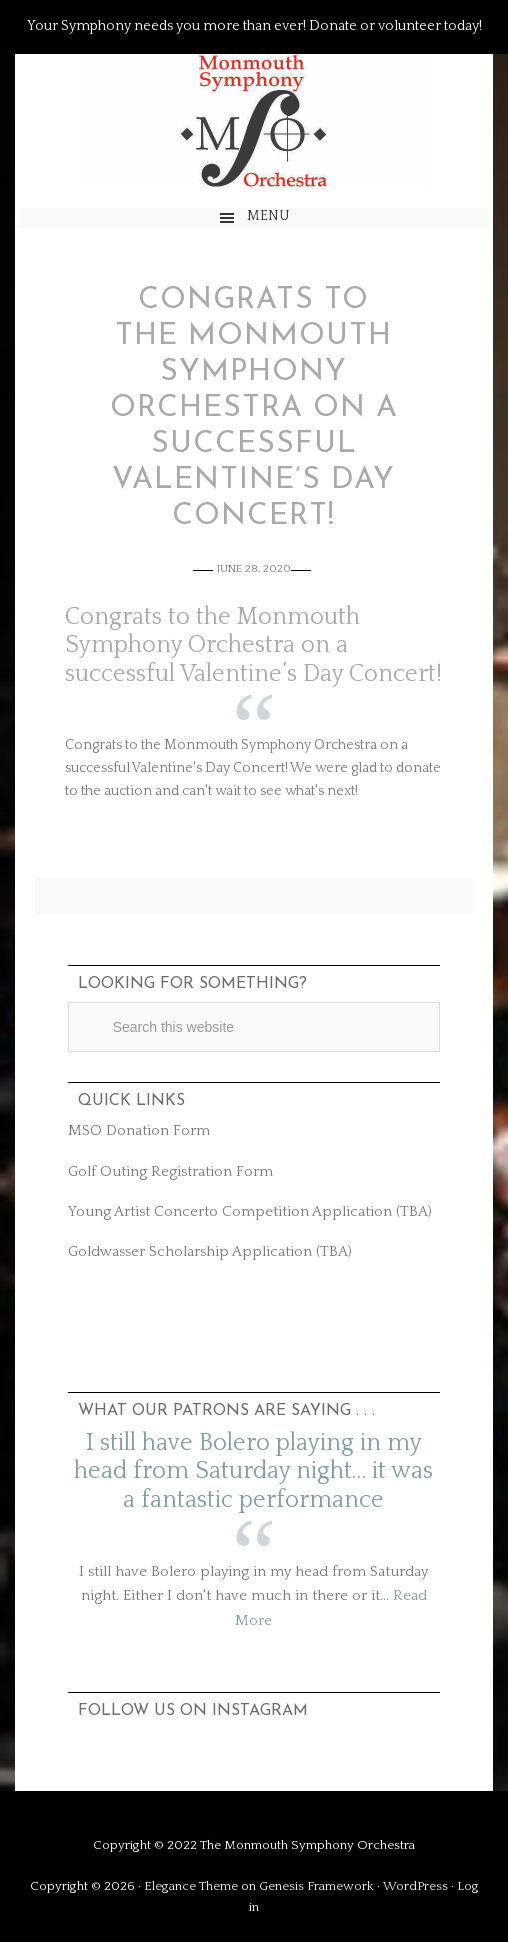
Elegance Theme (191, 1886)
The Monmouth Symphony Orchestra (254, 121)
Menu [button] (268, 216)
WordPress (415, 1886)
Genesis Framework (316, 1886)
